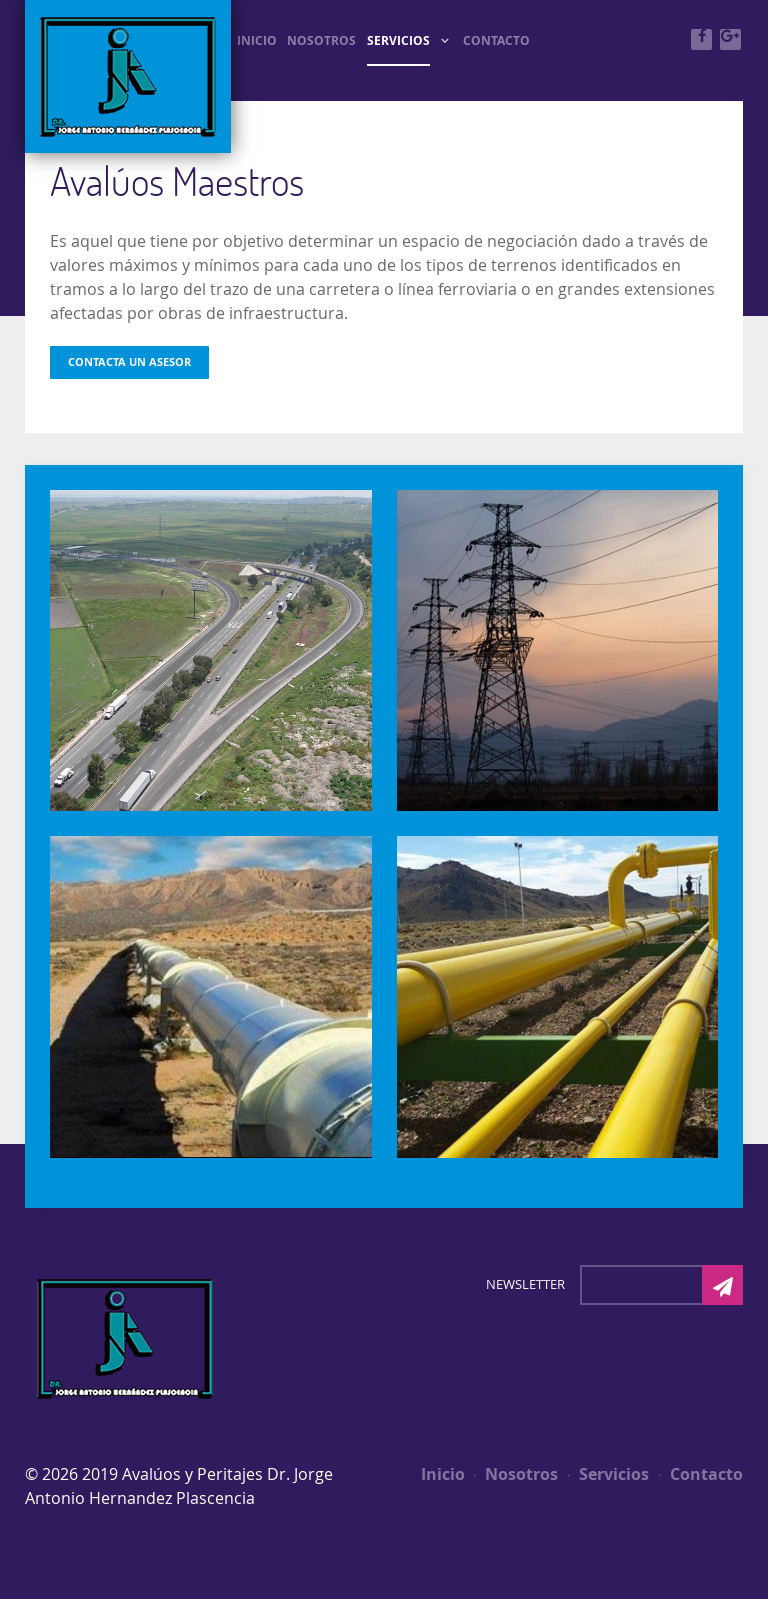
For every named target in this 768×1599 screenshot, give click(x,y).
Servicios (608, 1474)
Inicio (443, 1474)
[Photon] (125, 1336)
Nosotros (516, 1474)
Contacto (701, 1474)
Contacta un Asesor (129, 362)
